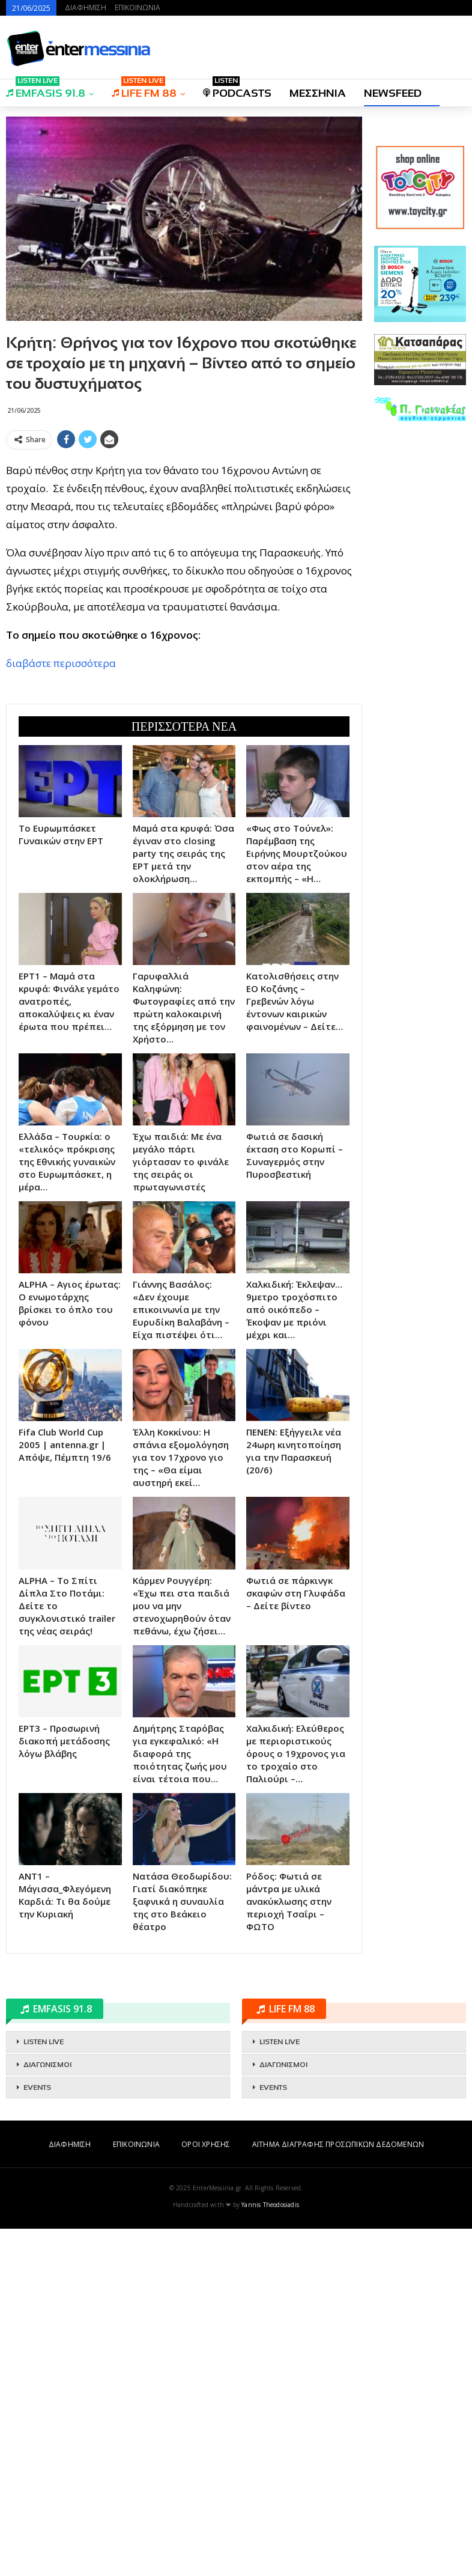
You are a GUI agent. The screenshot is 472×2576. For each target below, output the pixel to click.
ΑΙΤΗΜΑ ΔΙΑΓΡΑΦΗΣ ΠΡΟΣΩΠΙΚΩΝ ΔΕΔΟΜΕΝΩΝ (338, 2144)
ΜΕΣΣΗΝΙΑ (317, 93)
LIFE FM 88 (144, 89)
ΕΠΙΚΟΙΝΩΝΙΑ (137, 7)
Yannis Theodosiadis (270, 2204)
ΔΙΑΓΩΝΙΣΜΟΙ (47, 2064)
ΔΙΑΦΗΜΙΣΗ (85, 7)
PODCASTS (237, 89)
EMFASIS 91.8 (45, 89)
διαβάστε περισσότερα (61, 663)
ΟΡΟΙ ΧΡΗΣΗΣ (205, 2144)
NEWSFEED (393, 93)
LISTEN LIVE (43, 2042)
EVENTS (37, 2087)
